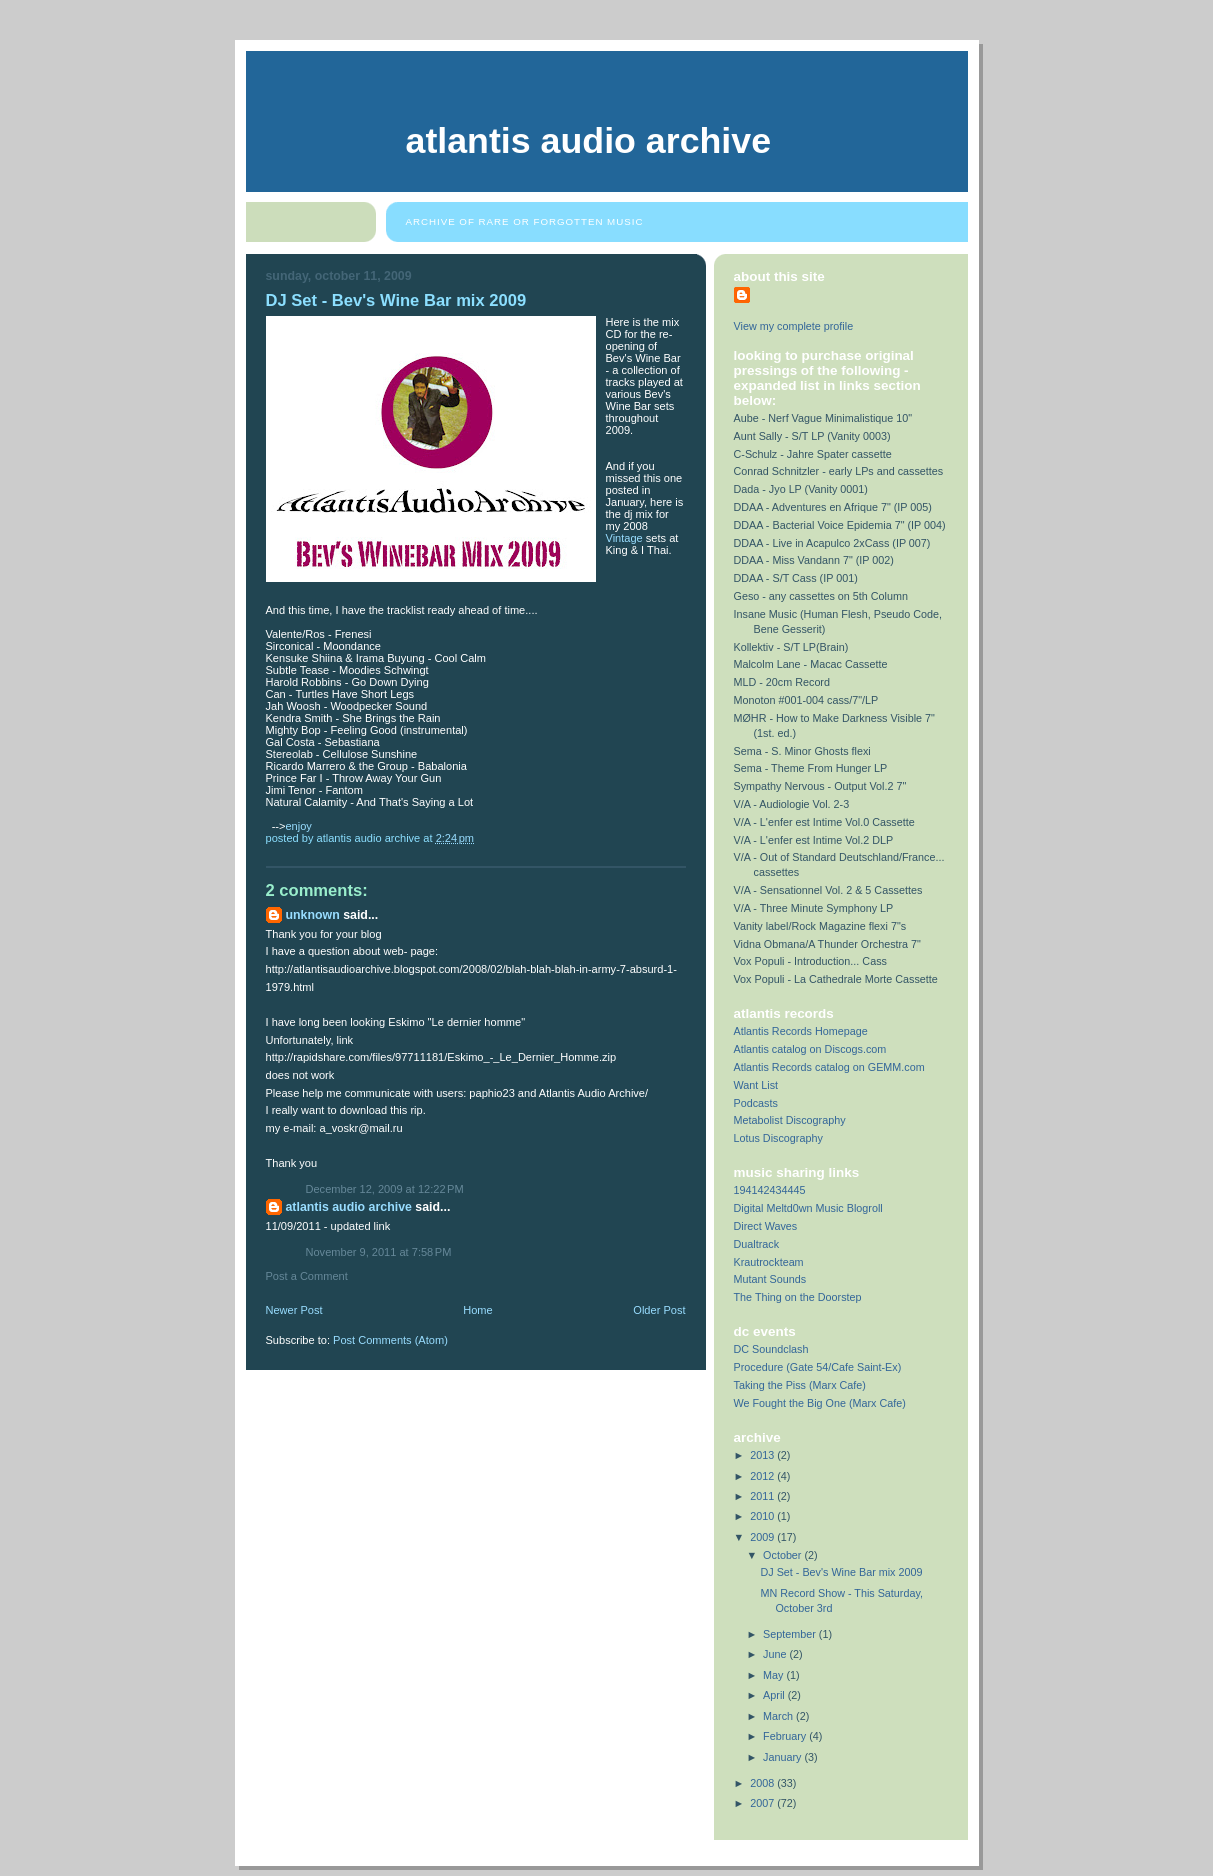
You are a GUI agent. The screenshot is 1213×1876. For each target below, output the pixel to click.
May (774, 1675)
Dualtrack (757, 1244)
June (776, 1654)
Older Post (659, 1310)
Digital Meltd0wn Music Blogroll (808, 1208)
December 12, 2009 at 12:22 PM (385, 1189)
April (775, 1695)
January (783, 1757)
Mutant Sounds (770, 1279)
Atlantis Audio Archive (589, 141)
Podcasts (756, 1103)
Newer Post (294, 1310)
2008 (763, 1783)
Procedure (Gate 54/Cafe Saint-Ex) (818, 1367)
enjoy (298, 826)
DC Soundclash (771, 1349)
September (791, 1634)
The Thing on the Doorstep (798, 1297)
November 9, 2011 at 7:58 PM (379, 1252)
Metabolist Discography (790, 1120)
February (786, 1736)
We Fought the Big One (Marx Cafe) (820, 1403)
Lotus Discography (778, 1138)
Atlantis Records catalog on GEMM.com (829, 1067)
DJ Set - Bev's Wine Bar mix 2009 (841, 1572)
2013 (763, 1455)
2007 (763, 1803)
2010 (763, 1516)
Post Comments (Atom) (390, 1340)
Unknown (313, 915)
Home (477, 1310)
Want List (756, 1085)
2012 (763, 1476)
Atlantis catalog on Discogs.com (810, 1049)
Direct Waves (766, 1226)
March (779, 1716)
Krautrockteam (769, 1262)
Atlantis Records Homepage (801, 1031)
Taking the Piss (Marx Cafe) (800, 1385)
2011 (763, 1496)
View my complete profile (794, 326)
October (783, 1555)
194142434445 (770, 1190)
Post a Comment (307, 1276)
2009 (763, 1537)
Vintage (624, 538)
